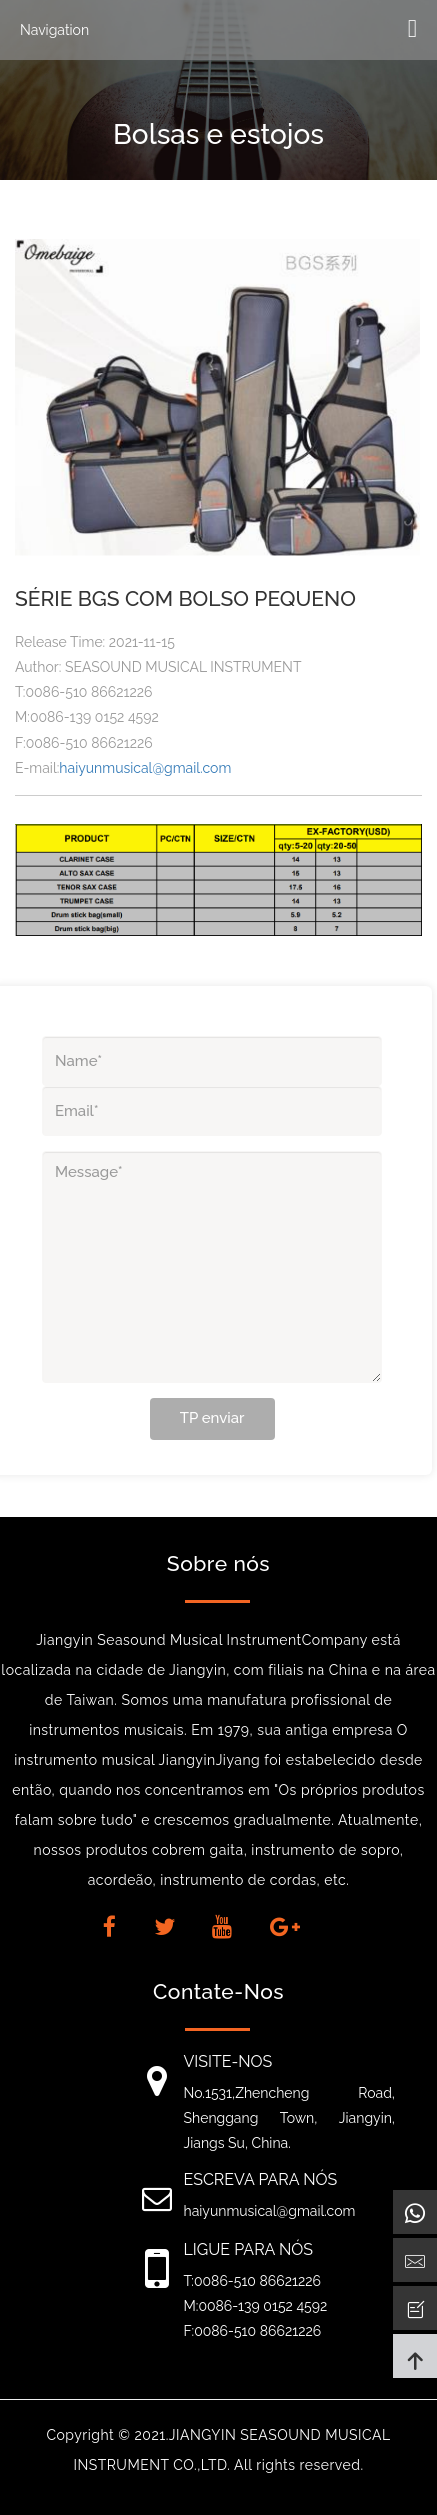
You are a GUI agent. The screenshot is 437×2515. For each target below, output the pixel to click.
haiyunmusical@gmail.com (145, 768)
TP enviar (212, 1418)
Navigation (54, 30)
